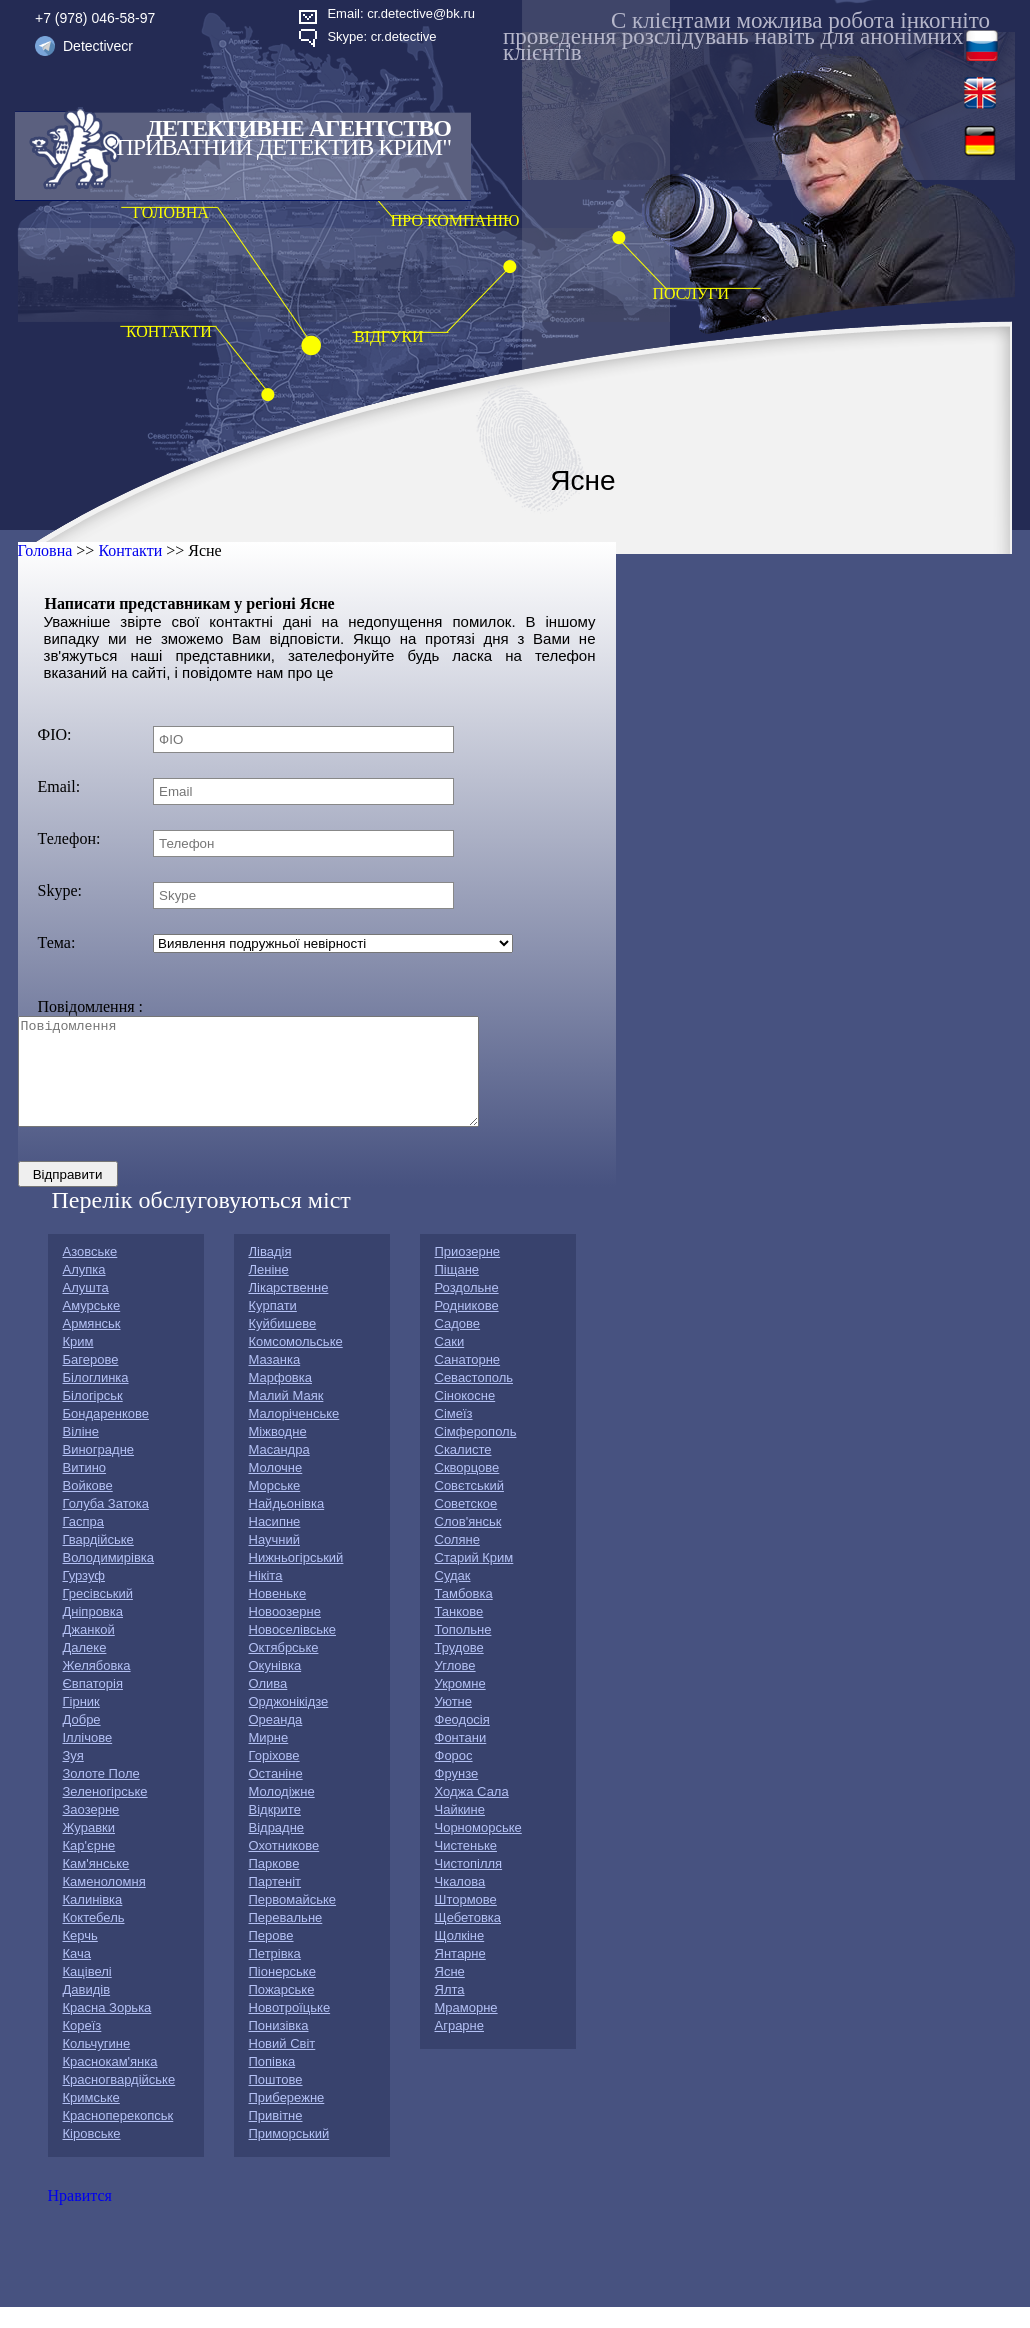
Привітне (276, 2136)
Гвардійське (98, 1560)
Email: (59, 786)
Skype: (60, 890)
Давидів (87, 2010)
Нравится (80, 2216)
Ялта (450, 2010)
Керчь (80, 1956)
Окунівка (275, 1686)
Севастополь (474, 1398)
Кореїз (82, 2046)
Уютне (454, 1722)
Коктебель (94, 1938)
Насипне (275, 1542)
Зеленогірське (105, 1812)
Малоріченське (294, 1434)
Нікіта (266, 1596)
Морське (275, 1506)
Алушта (86, 1308)
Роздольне (467, 1308)
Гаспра (84, 1542)
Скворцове (467, 1488)
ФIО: (55, 734)
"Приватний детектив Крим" (279, 147)
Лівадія (270, 1272)
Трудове (459, 1668)
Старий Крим (474, 1578)
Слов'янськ (468, 1542)
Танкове (459, 1632)
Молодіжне (282, 1812)
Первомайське (293, 1920)
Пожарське (282, 2010)
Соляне (457, 1560)
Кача (77, 1974)
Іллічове (88, 1758)
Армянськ (92, 1344)
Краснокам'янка (110, 2082)
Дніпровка (93, 1632)
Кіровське (92, 2154)
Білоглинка (96, 1398)
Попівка (272, 2082)
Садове (458, 1344)
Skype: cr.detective (381, 36)
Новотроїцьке (290, 2028)
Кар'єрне (89, 1866)
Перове (271, 1956)
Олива (268, 1704)
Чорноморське (478, 1848)
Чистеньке (466, 1866)
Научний (274, 1560)
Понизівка (279, 2046)
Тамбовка (464, 1614)
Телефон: (69, 838)
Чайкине (460, 1830)
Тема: (57, 942)
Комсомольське (296, 1362)
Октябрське (284, 1668)
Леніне (269, 1290)
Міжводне (278, 1452)
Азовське (90, 1272)
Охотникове (284, 1866)
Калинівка (93, 1920)
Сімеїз (454, 1434)
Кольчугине (97, 2064)
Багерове (91, 1380)
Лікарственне (289, 1308)
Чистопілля (469, 1884)
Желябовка (97, 1686)
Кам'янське (96, 1884)
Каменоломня (104, 1902)
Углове (455, 1686)
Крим (78, 1362)
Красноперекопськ (118, 2136)
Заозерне (91, 1830)
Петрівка (275, 1974)
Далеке (85, 1668)
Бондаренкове (106, 1434)
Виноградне (99, 1470)
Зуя (73, 1776)
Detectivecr (98, 46)
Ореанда (276, 1740)
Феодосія (462, 1740)
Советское (466, 1524)
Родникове (467, 1326)
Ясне (450, 1992)
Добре (82, 1740)
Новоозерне (285, 1632)
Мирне (269, 1758)
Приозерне (468, 1272)
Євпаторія (93, 1704)
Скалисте (463, 1470)
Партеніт (275, 1902)
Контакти (130, 550)
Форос (454, 1776)
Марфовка (280, 1398)
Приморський (289, 2154)
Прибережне (287, 2118)
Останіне (276, 1794)
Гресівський (98, 1614)
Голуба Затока (106, 1524)
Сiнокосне (465, 1416)
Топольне (463, 1650)
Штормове (466, 1920)
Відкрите (275, 1830)
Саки (450, 1362)
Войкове (88, 1506)
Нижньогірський (296, 1578)
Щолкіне (460, 1956)
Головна (45, 550)
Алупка (84, 1290)
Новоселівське (292, 1650)
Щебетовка (468, 1938)
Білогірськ (93, 1416)
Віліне (81, 1452)
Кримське (91, 2118)
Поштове (276, 2100)
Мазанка (275, 1380)
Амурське (92, 1326)
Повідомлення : (91, 1006)
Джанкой (89, 1650)
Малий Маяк (286, 1416)
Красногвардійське (119, 2100)
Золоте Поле (101, 1794)
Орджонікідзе (289, 1722)
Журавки (89, 1848)
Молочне (276, 1488)
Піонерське (282, 1992)
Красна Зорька (107, 2028)
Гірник (81, 1722)
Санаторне (468, 1380)
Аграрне (460, 2046)
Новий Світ (282, 2064)
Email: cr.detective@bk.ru (401, 13)
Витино (85, 1488)
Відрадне (277, 1848)
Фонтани (461, 1758)
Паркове (274, 1884)
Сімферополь (476, 1452)
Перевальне (286, 1938)
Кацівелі (87, 1992)
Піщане (457, 1290)
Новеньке (278, 1614)
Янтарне (460, 1974)
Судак (453, 1596)
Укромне (460, 1704)
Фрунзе (457, 1794)
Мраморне (466, 2028)
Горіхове (274, 1776)
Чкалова (460, 1902)
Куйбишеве (283, 1344)
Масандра (279, 1470)
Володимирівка (109, 1578)
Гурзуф (84, 1596)
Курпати (273, 1326)
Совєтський (469, 1506)
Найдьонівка (287, 1524)
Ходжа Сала (472, 1812)
